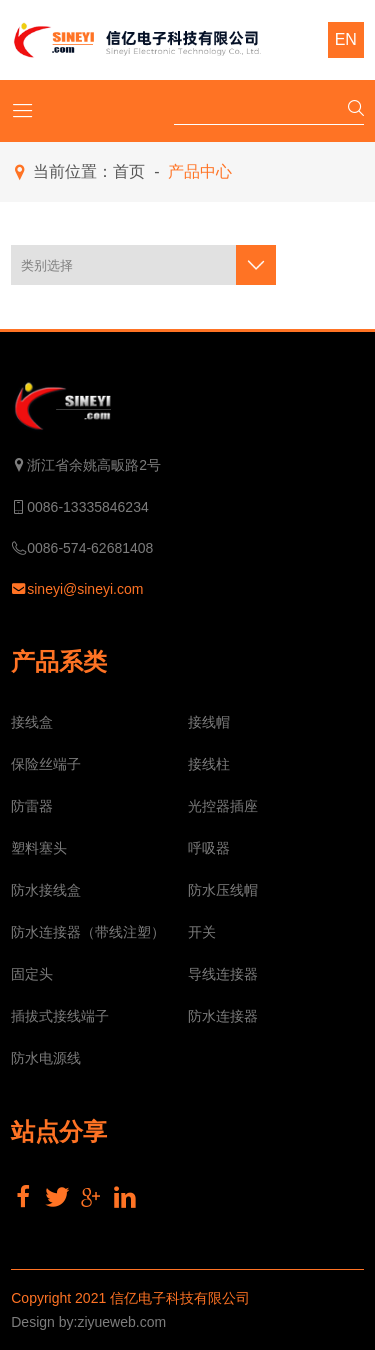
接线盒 (32, 722)
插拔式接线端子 (60, 1016)
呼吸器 (209, 848)
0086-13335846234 (79, 507)
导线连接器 (223, 974)
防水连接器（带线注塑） (88, 932)
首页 (129, 171)
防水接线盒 (46, 890)
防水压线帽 (223, 890)
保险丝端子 (46, 764)
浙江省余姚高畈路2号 (86, 466)
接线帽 (209, 722)
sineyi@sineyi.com (77, 589)
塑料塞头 (39, 848)
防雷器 (32, 806)
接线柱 (209, 764)
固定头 (32, 974)
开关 (202, 932)
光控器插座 (223, 806)
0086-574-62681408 (82, 548)
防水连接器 (223, 1016)
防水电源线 (46, 1058)
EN (346, 39)
